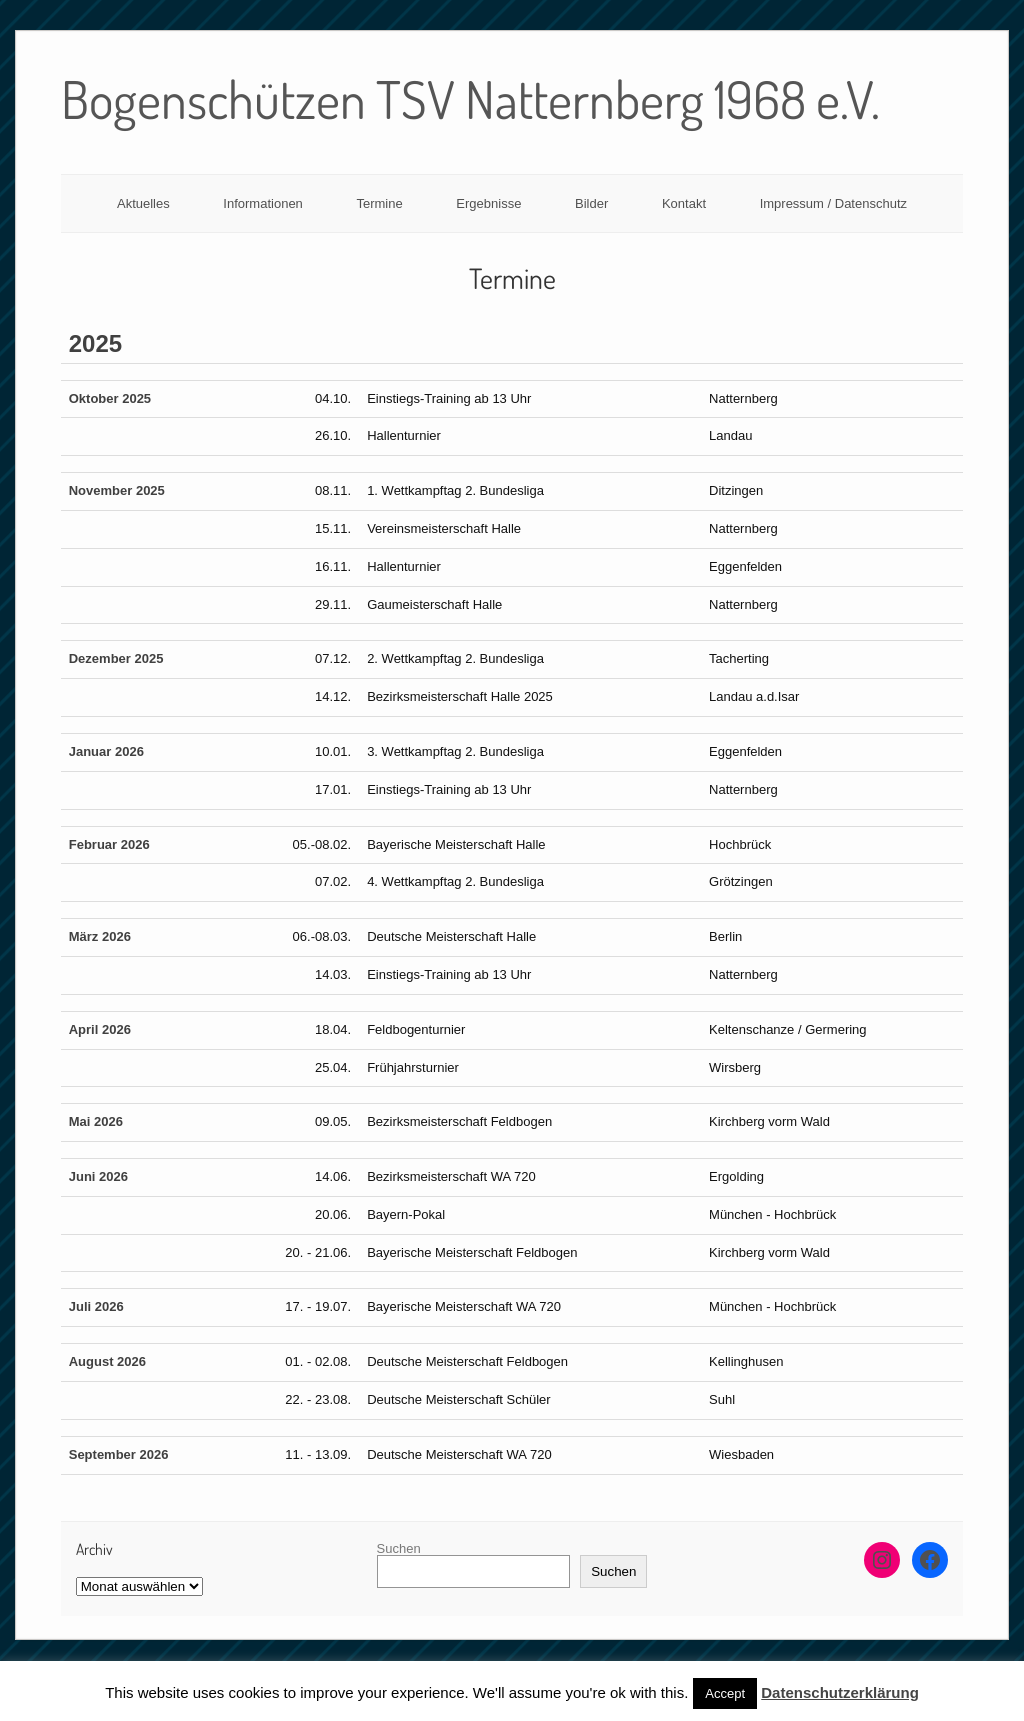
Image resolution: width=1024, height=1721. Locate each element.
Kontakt (684, 203)
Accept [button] (725, 1693)
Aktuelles (143, 203)
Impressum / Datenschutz (833, 203)
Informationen (263, 203)
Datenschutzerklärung (840, 1692)
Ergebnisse (488, 203)
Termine (379, 203)
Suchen (399, 1548)
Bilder (591, 203)
